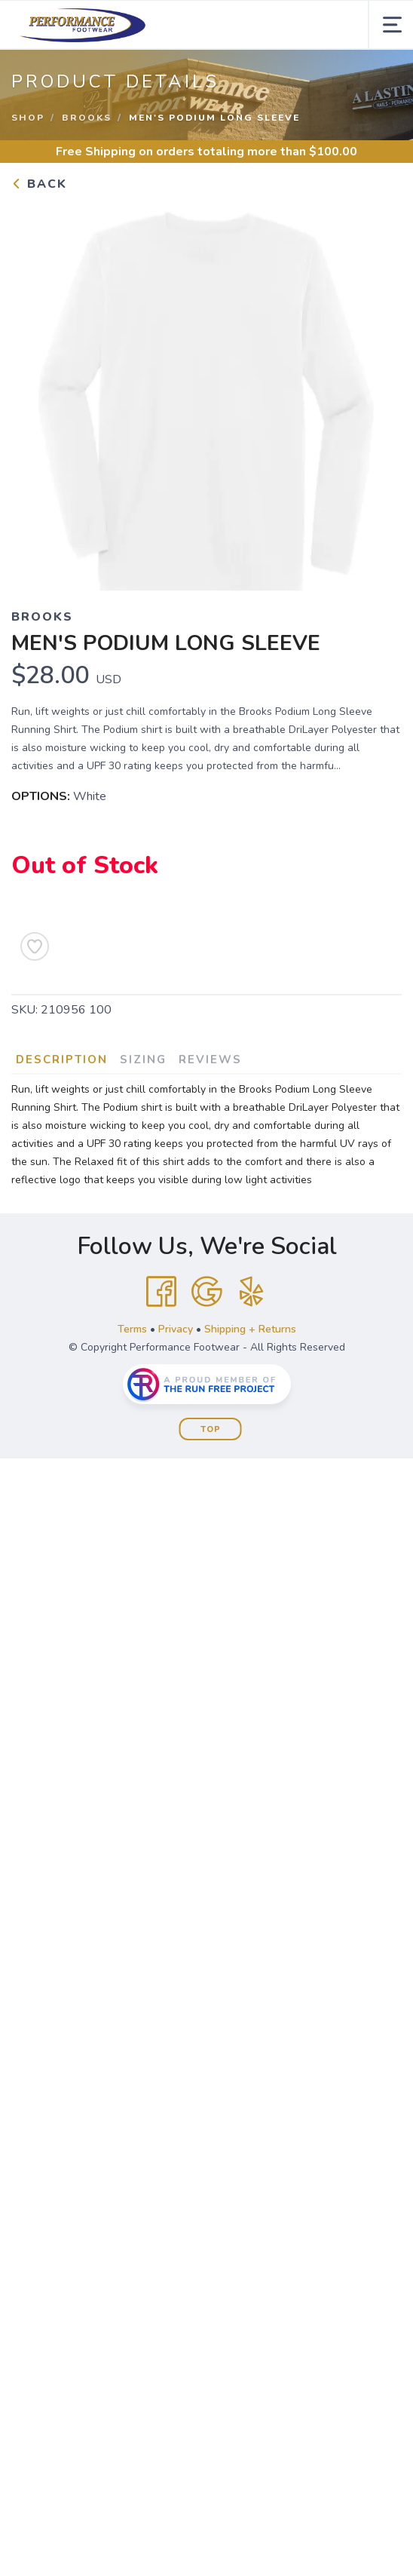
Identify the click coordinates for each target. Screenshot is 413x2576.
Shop (27, 118)
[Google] (206, 1291)
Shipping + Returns (250, 1329)
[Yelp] (251, 1291)
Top (210, 1429)
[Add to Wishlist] (34, 946)
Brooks (87, 118)
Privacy (175, 1329)
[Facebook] (161, 1291)
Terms (132, 1329)
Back (39, 184)
